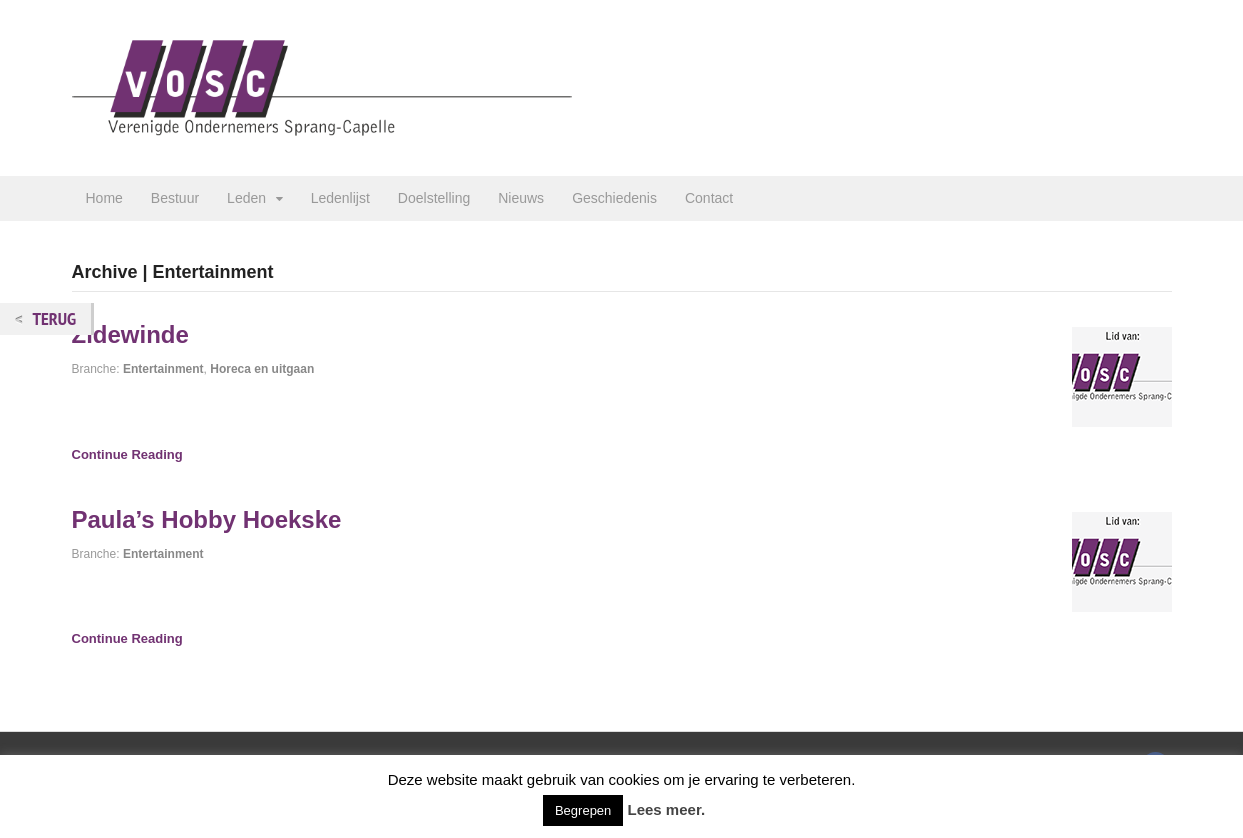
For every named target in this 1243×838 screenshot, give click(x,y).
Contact (709, 198)
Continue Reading (127, 454)
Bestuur (175, 198)
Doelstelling (434, 198)
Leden (246, 198)
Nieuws (521, 198)
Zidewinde (130, 334)
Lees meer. (667, 809)
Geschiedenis (614, 198)
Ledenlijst (340, 198)
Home (104, 198)
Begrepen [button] (583, 810)
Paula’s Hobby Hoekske (207, 519)
